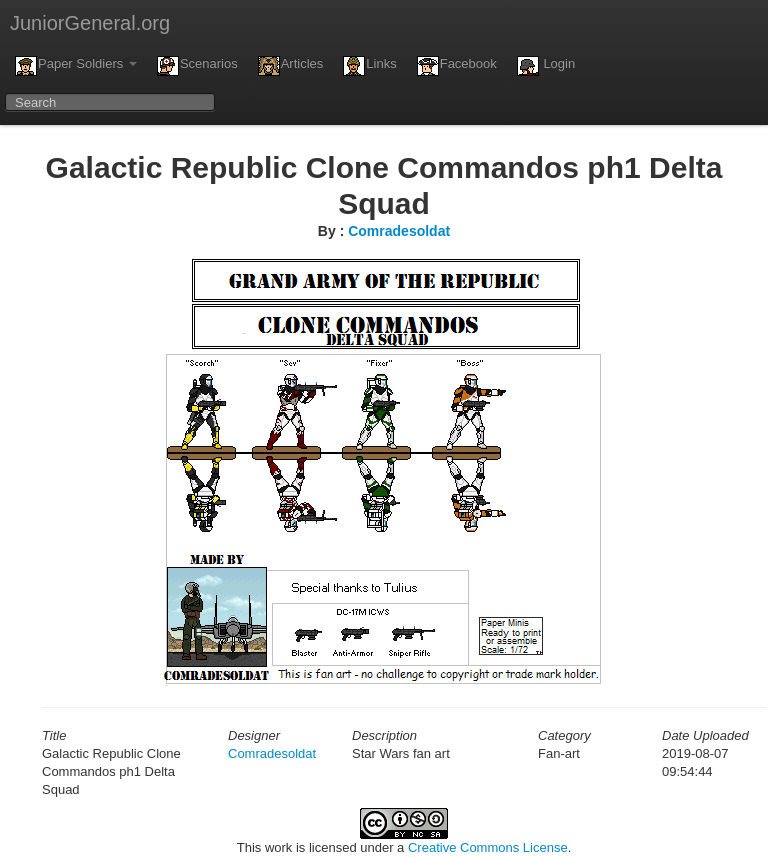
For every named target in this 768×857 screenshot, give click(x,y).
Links (369, 66)
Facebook (457, 66)
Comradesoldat (399, 231)
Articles (291, 66)
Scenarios (197, 66)
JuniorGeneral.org (90, 23)
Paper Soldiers (76, 66)
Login (546, 66)
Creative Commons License (488, 847)
